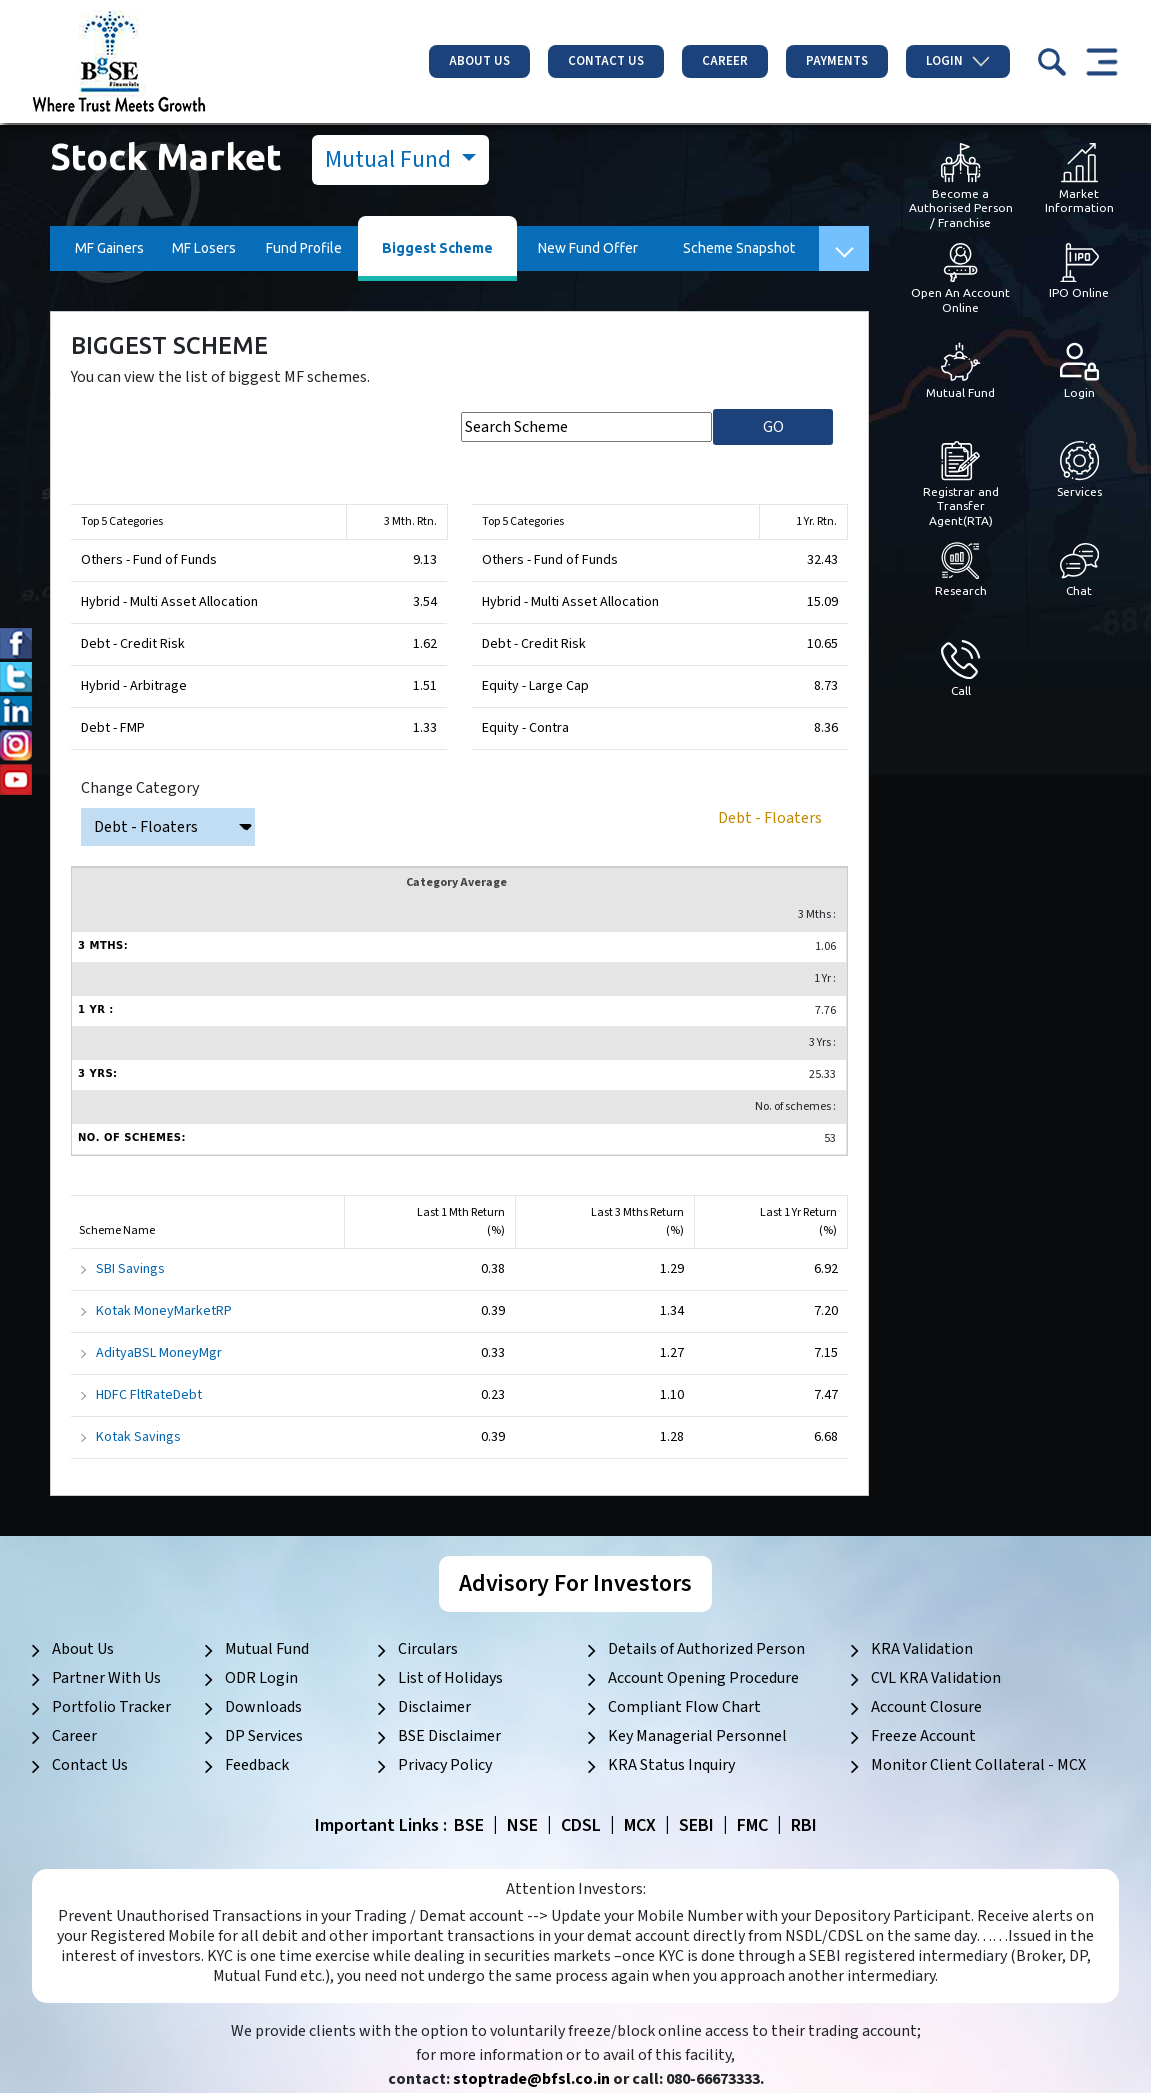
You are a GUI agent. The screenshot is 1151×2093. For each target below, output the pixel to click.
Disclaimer (434, 1707)
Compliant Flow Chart (684, 1707)
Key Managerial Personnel (697, 1736)
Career (725, 61)
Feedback (257, 1765)
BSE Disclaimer (449, 1736)
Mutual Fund (390, 159)
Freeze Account (923, 1736)
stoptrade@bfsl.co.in (531, 2079)
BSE (469, 1825)
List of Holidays (450, 1678)
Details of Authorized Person (706, 1649)
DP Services (264, 1736)
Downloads (263, 1707)
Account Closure (926, 1707)
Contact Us (606, 61)
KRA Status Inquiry (671, 1765)
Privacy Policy (445, 1765)
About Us (479, 61)
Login (958, 61)
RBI (804, 1825)
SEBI (696, 1825)
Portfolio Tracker (111, 1707)
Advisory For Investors (575, 1583)
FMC (752, 1825)
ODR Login (261, 1678)
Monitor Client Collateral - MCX (978, 1765)
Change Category (140, 788)
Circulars (428, 1649)
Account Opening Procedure (703, 1678)
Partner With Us (106, 1678)
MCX (640, 1825)
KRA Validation (922, 1649)
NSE (522, 1825)
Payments (837, 61)
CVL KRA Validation (936, 1678)
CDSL (581, 1825)
